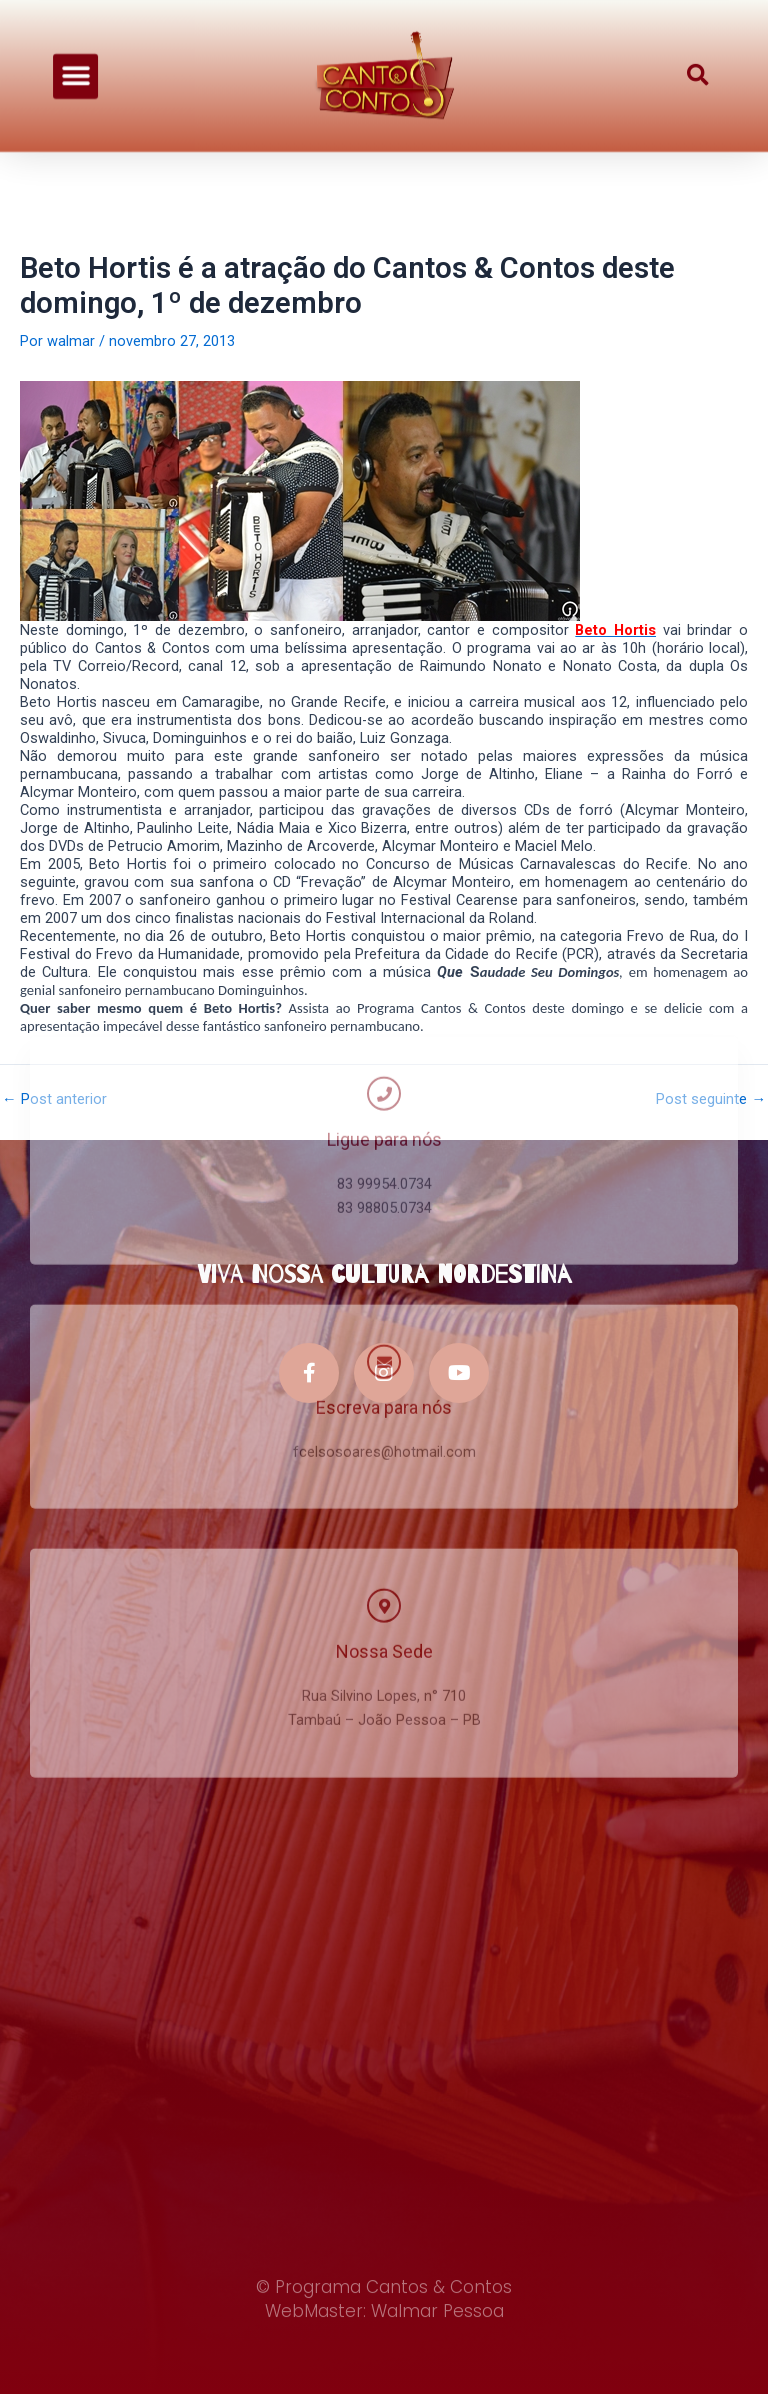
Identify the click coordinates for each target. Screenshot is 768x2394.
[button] (75, 63)
